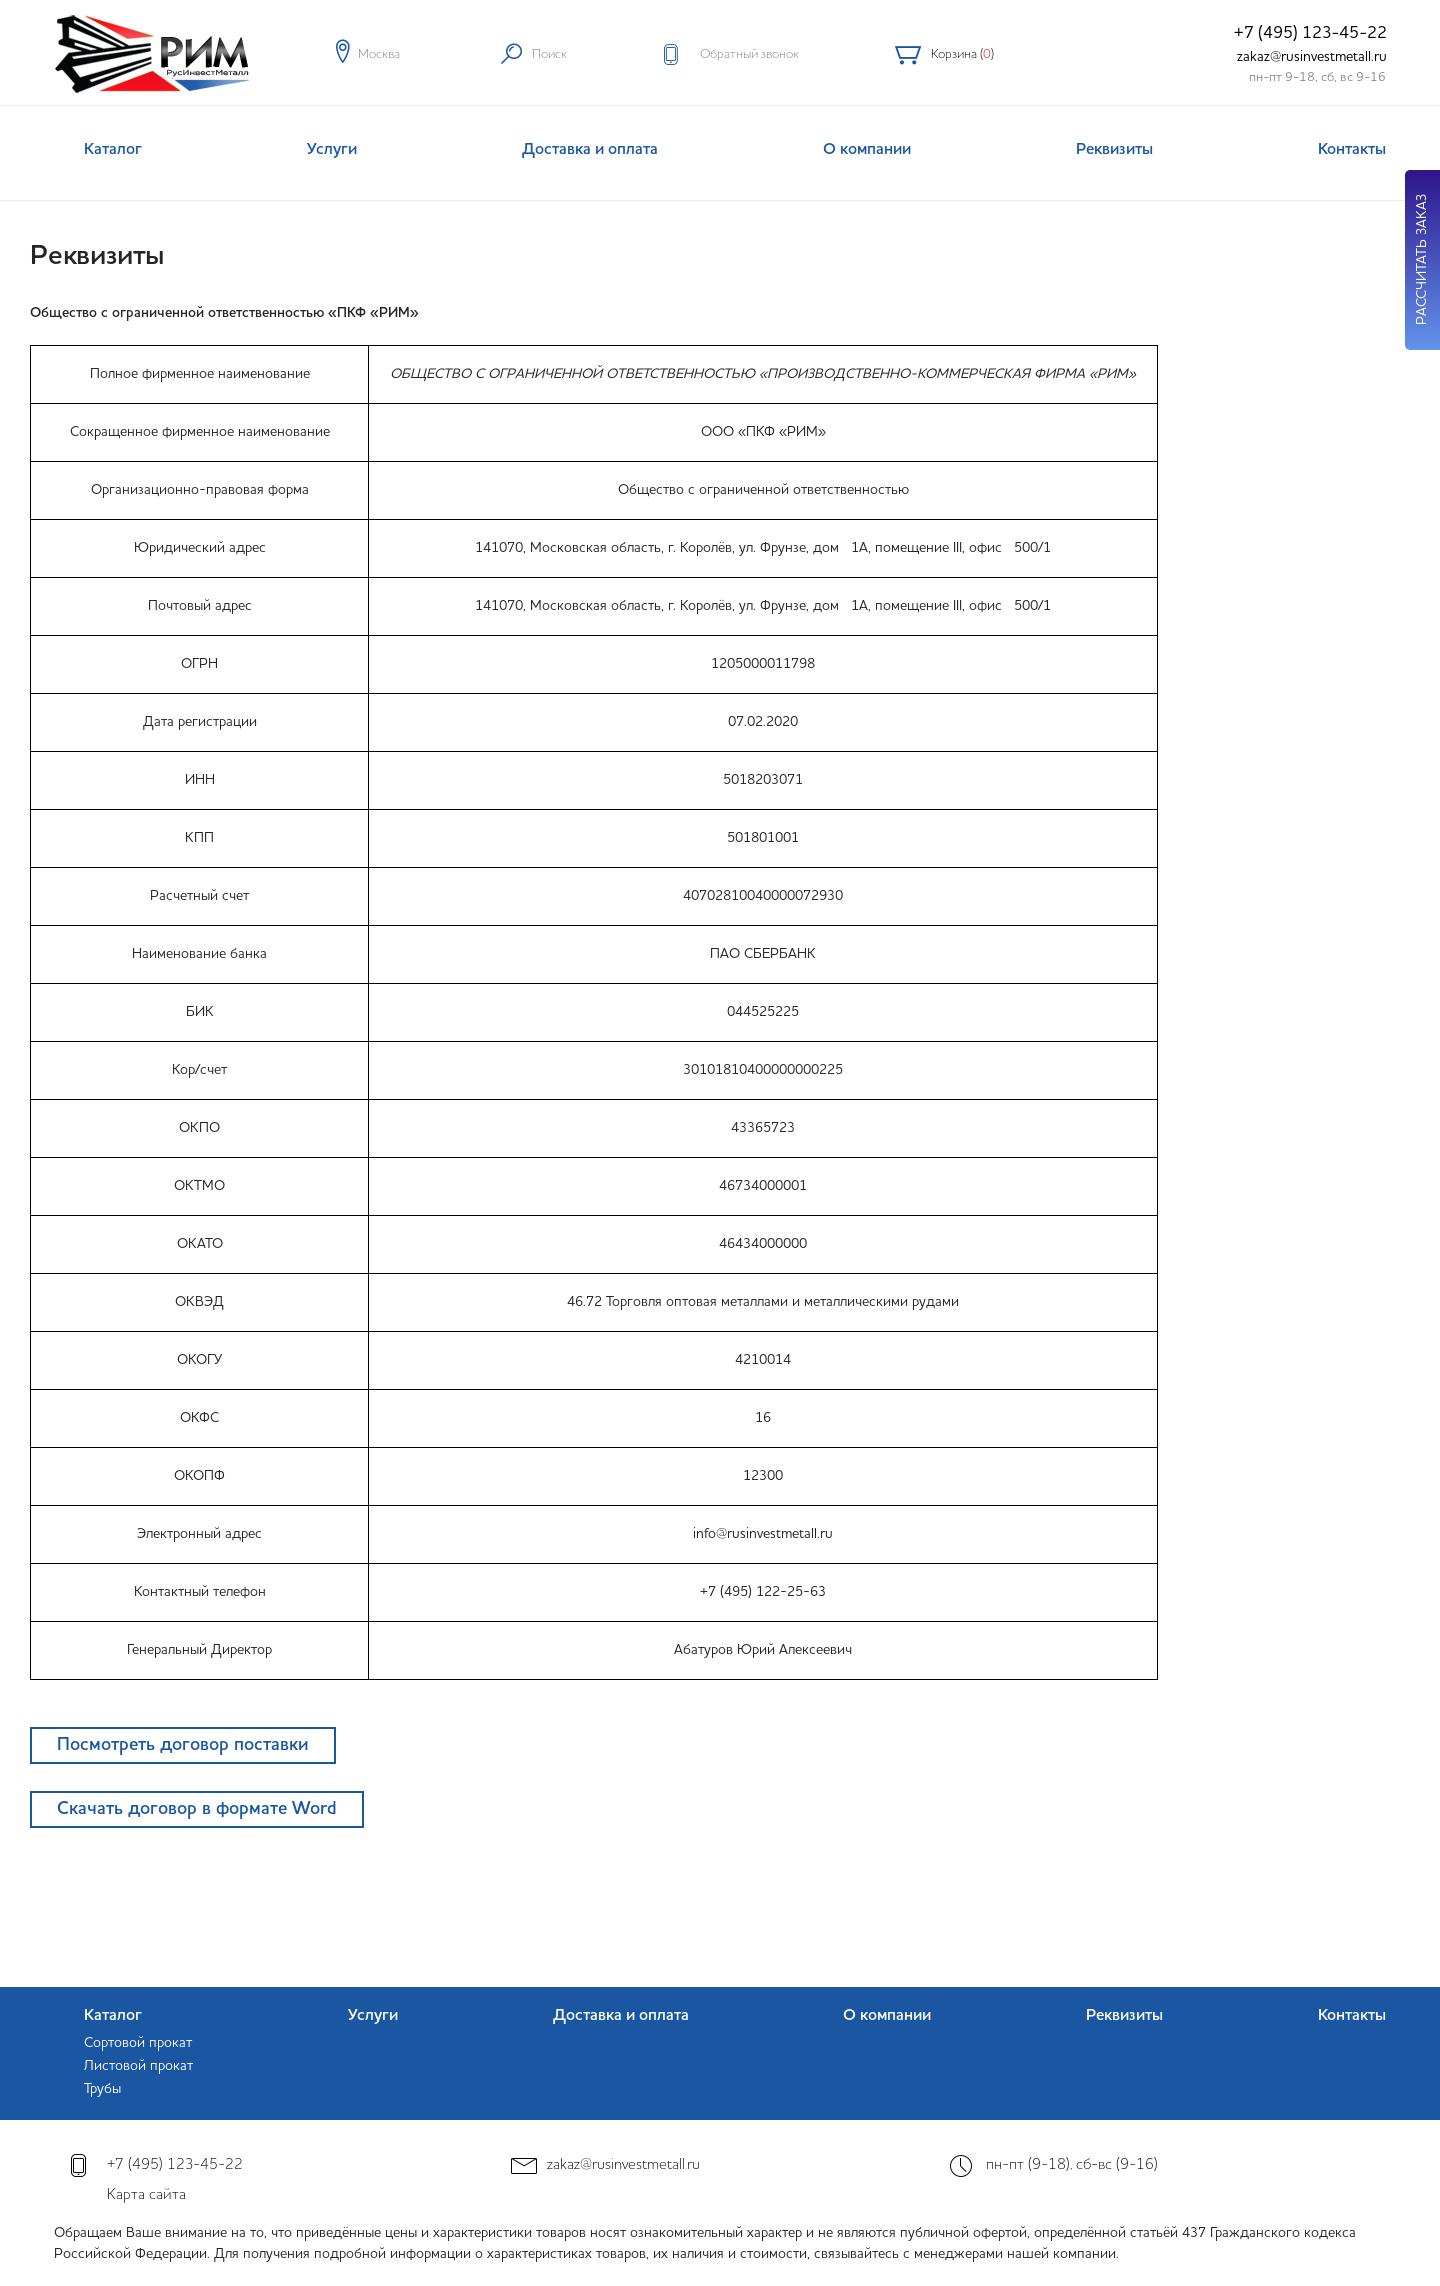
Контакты (1352, 150)
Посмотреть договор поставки (183, 1745)
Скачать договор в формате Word (197, 1809)
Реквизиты (1114, 150)
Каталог (113, 150)
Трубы (102, 2089)
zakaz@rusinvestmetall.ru (1312, 57)
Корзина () (962, 54)
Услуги (332, 150)
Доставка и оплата (590, 150)
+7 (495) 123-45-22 (1310, 33)
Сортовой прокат (138, 2043)
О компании (867, 150)
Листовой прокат (138, 2066)
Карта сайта (146, 2195)
